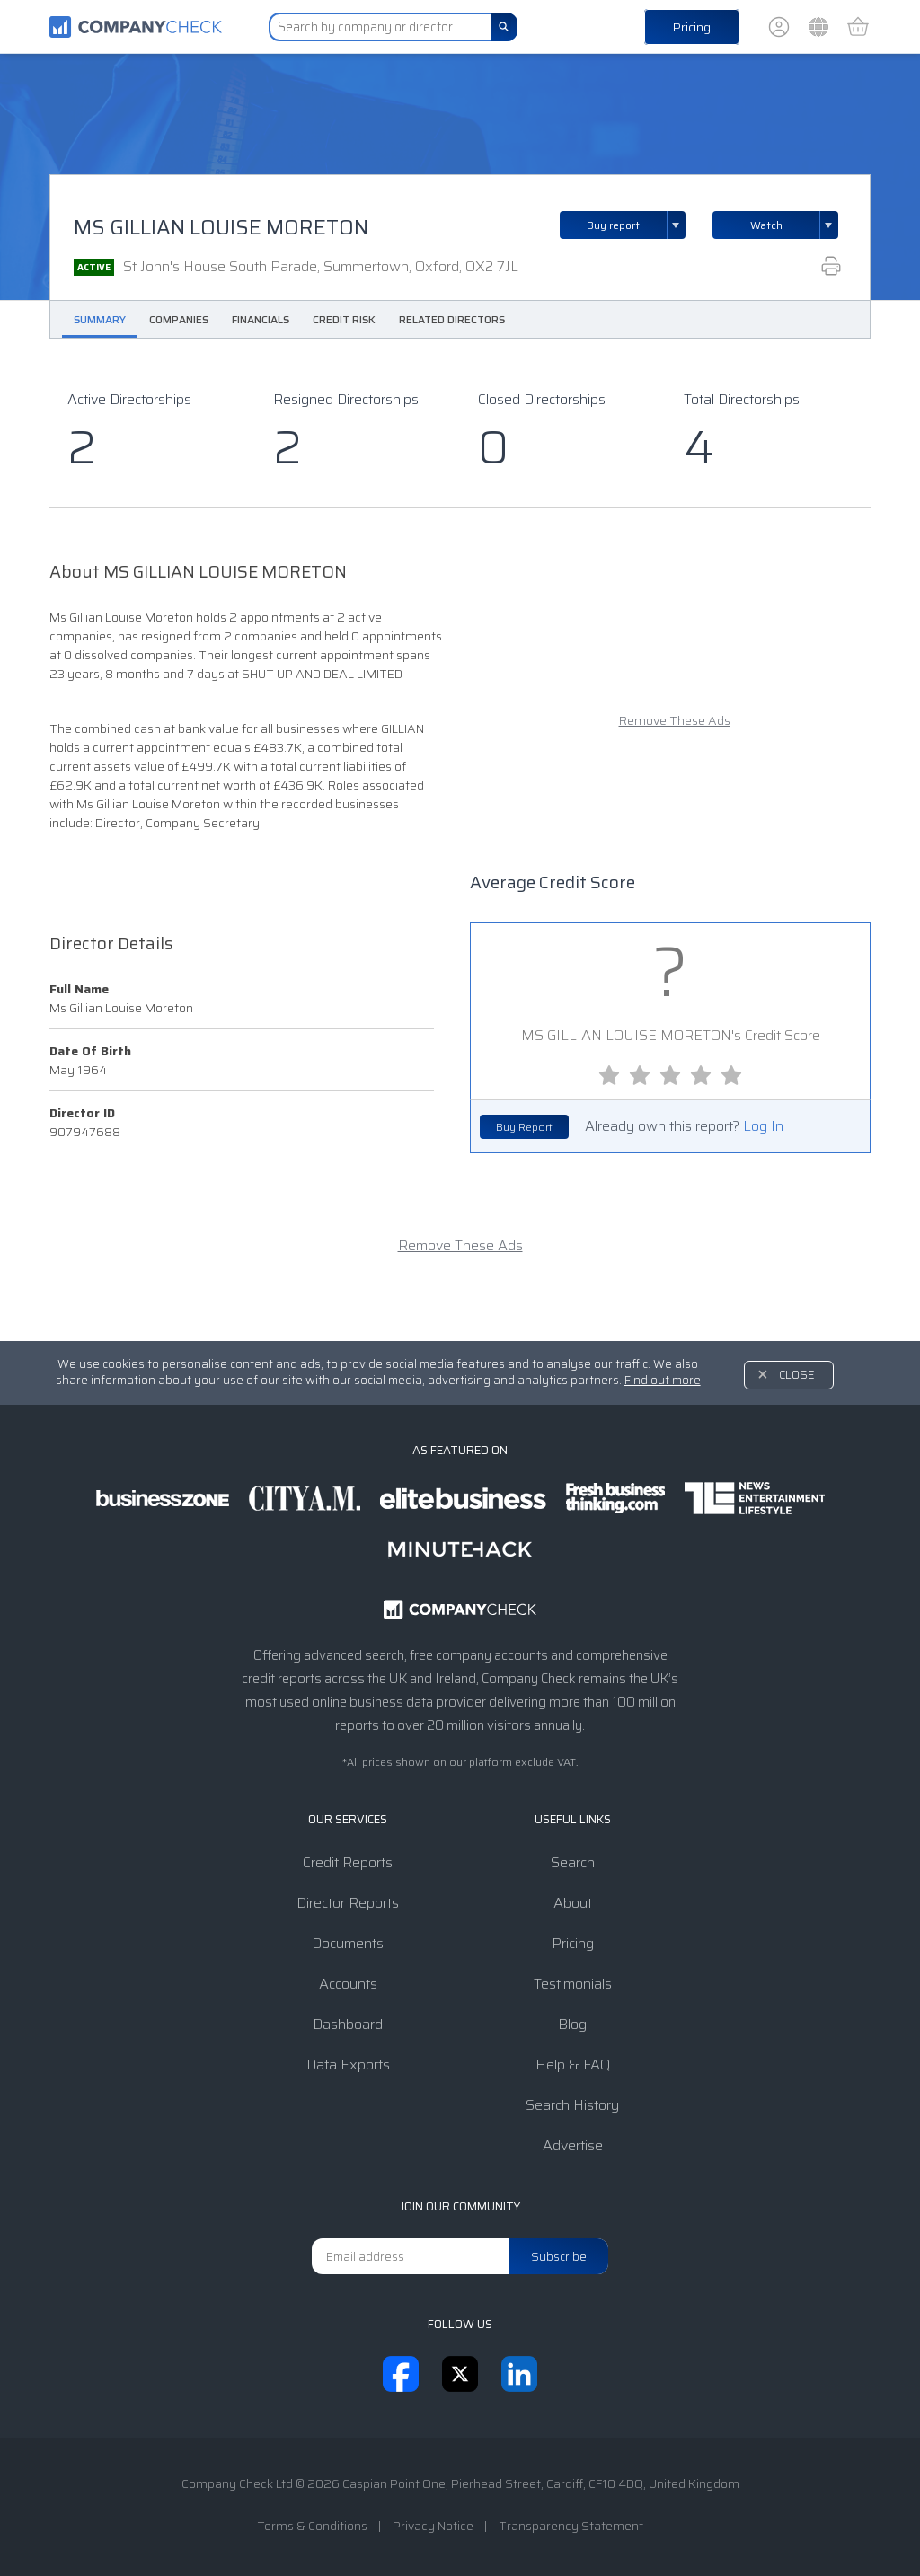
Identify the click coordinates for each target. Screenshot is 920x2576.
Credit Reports (348, 1862)
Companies (178, 319)
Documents (348, 1943)
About (572, 1903)
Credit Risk (344, 319)
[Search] (504, 27)
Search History (572, 2105)
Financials (260, 319)
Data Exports (348, 2064)
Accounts (348, 1983)
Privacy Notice (433, 2526)
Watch (766, 225)
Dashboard (348, 2024)
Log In (763, 1126)
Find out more (662, 1380)
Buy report (636, 225)
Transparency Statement (571, 2526)
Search (573, 1862)
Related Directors (452, 319)
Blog (572, 2024)
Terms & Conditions (312, 2526)
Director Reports (347, 1903)
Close (797, 1374)
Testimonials (573, 1983)
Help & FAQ (572, 2064)
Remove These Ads (674, 720)
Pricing (692, 27)
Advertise (573, 2145)
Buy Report (524, 1126)
